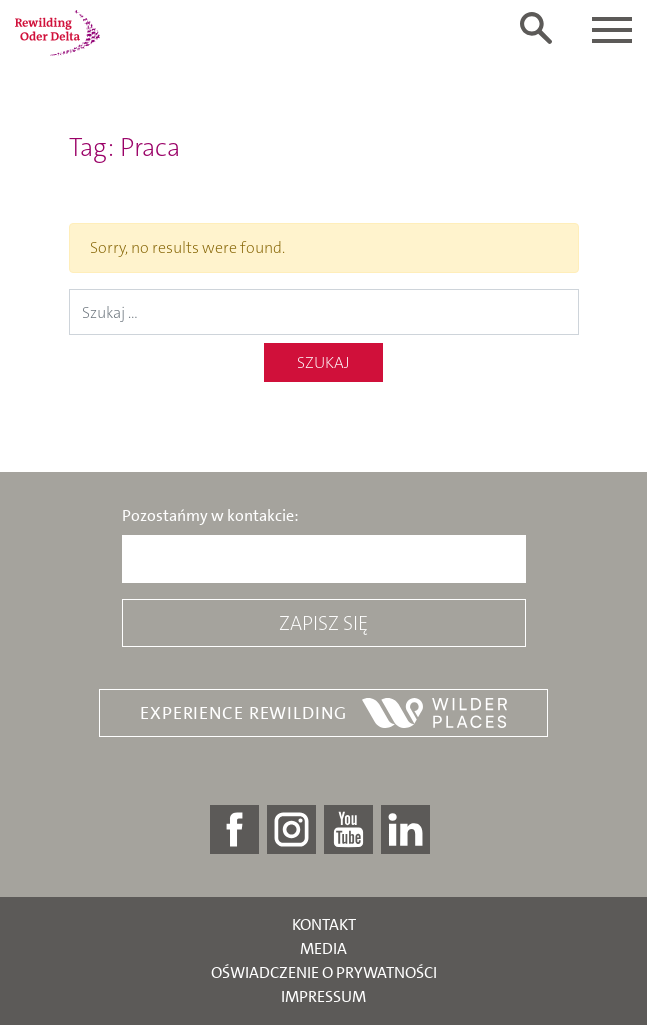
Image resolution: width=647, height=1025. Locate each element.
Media (323, 948)
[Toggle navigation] (612, 30)
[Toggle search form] (536, 28)
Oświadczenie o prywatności (324, 972)
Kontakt (324, 924)
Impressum (323, 996)
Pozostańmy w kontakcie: (210, 516)
